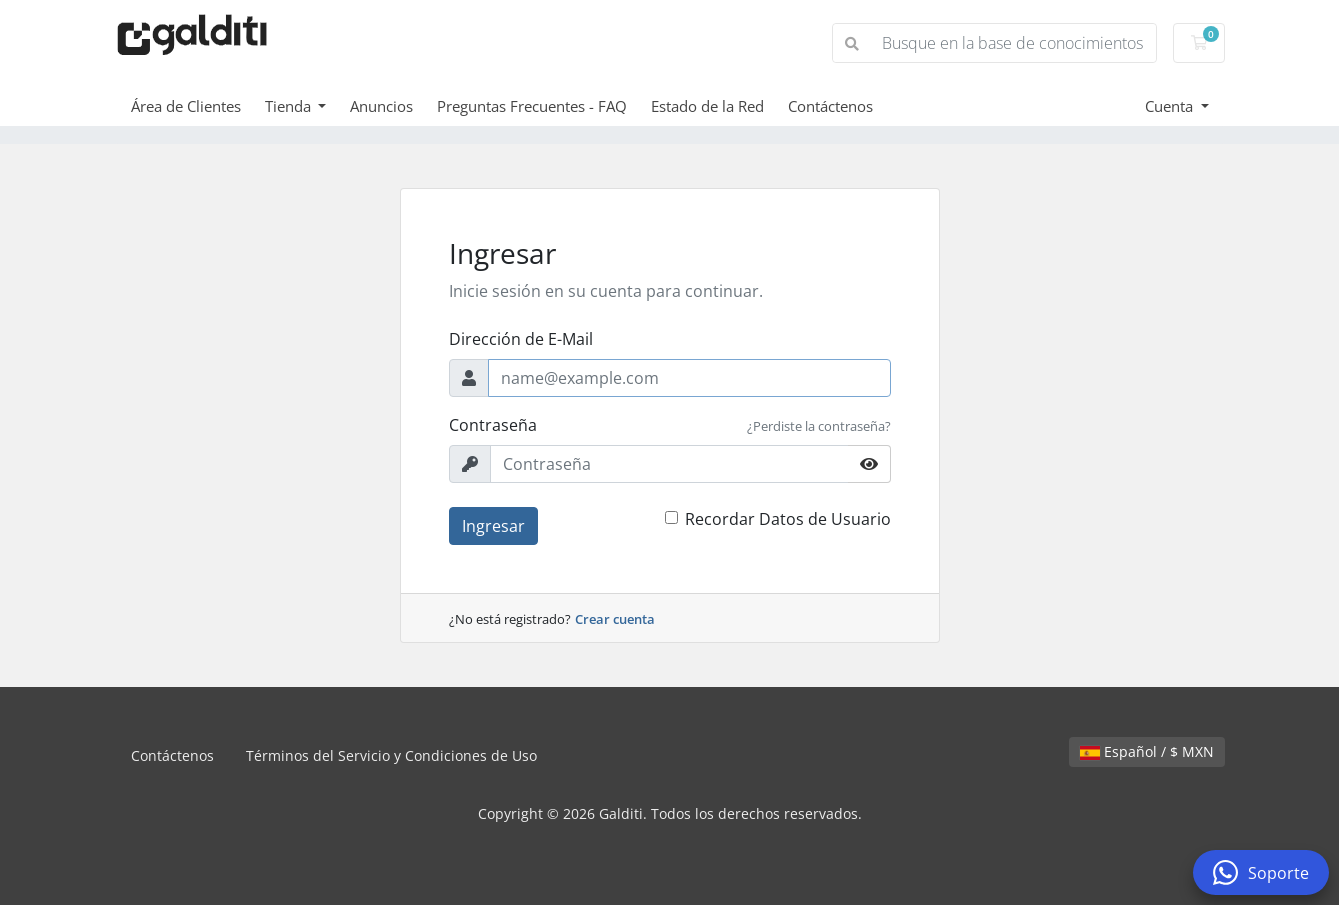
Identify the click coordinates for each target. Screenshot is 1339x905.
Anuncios (381, 106)
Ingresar (493, 526)
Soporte (1261, 872)
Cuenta (1171, 106)
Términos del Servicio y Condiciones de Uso (391, 755)
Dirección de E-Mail (521, 339)
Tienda (290, 106)
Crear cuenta (615, 619)
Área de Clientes (186, 106)
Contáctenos (830, 106)
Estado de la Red (707, 106)
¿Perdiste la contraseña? (819, 426)
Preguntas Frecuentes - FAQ (532, 106)
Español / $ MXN (1147, 751)
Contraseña (493, 425)
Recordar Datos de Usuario (788, 519)
